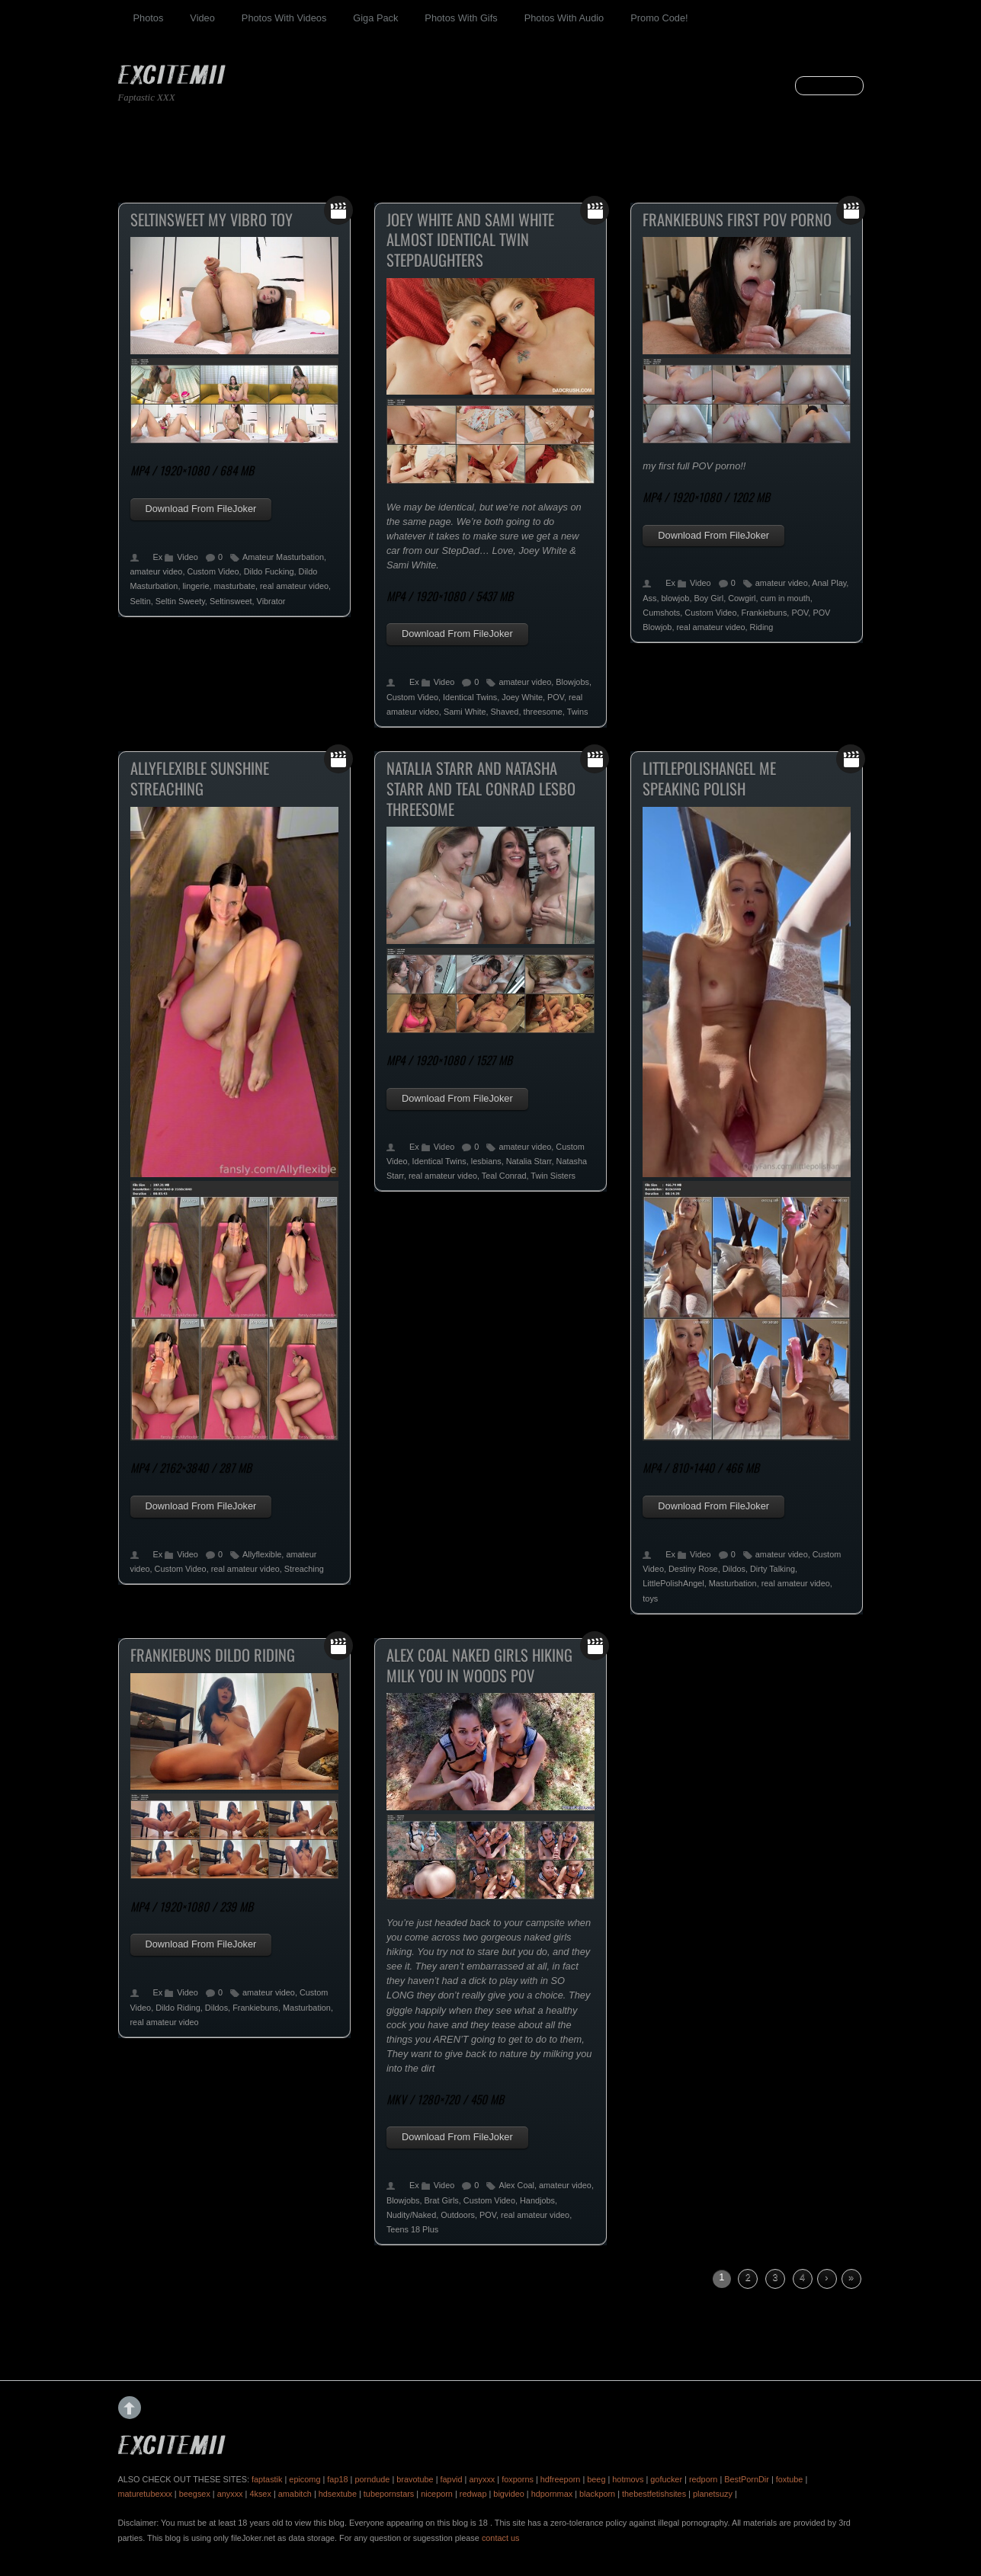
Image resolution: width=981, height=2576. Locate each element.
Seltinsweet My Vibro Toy (211, 219)
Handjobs (537, 2200)
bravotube (414, 2479)
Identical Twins (470, 697)
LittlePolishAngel (673, 1583)
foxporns (518, 2479)
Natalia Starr (529, 1161)
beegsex (194, 2493)
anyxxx (482, 2479)
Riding (762, 627)
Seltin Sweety (180, 601)
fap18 (337, 2479)
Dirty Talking (772, 1568)
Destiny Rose (693, 1568)
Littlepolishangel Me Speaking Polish (709, 778)
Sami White (465, 711)
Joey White (522, 697)
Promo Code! (659, 18)
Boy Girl (708, 598)
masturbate (234, 585)
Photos (148, 18)
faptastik (267, 2479)
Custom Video (213, 571)
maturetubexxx (145, 2493)
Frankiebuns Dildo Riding (212, 1654)
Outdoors (458, 2214)
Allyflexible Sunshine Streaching (199, 778)
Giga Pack (375, 18)
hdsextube (338, 2493)
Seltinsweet (231, 601)
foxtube (789, 2479)
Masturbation (733, 1583)
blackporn (597, 2493)
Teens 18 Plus (412, 2229)
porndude (372, 2479)
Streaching (304, 1568)
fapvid (452, 2479)
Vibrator (271, 601)
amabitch (295, 2493)
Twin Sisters (553, 1175)
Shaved (505, 711)
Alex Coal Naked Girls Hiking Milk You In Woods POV (479, 1665)
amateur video (156, 571)
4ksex (260, 2493)
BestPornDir (746, 2479)
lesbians (486, 1161)
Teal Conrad (504, 1175)
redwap (473, 2493)
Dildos (734, 1568)
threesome (542, 711)
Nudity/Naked (411, 2214)
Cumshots (661, 612)
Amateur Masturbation (283, 557)
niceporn (437, 2493)
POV (555, 697)
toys (650, 1598)
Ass (649, 598)
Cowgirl (741, 598)
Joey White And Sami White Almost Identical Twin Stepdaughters (470, 239)
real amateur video (294, 585)
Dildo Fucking (269, 571)
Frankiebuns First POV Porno (737, 219)
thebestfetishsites (654, 2493)
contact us (501, 2537)
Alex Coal (516, 2185)
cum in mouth (784, 598)
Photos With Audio (564, 18)
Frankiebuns (764, 612)
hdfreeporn (560, 2479)
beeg (596, 2479)
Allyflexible (261, 1554)
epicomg (304, 2479)
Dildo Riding (177, 2007)
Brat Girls (441, 2200)
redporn (703, 2479)
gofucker (666, 2479)
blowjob (676, 598)
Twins (577, 711)
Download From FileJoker (201, 508)
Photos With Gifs (461, 18)
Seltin (140, 601)
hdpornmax (551, 2493)
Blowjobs (572, 681)
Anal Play (829, 582)
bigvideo (508, 2493)
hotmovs (627, 2479)
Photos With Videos (284, 18)
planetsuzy (713, 2493)
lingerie (195, 585)
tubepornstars (389, 2493)
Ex (158, 557)
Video (202, 18)
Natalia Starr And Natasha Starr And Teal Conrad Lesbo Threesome (480, 788)
